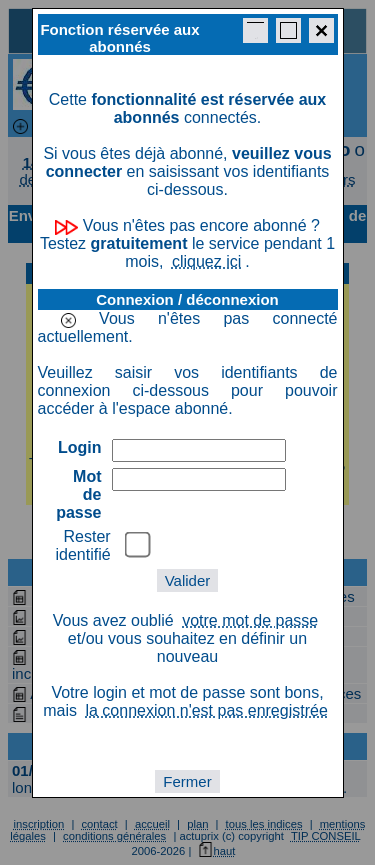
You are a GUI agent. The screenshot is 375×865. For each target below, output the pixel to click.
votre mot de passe (250, 620)
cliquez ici (206, 261)
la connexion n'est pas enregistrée (206, 710)
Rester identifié (83, 545)
